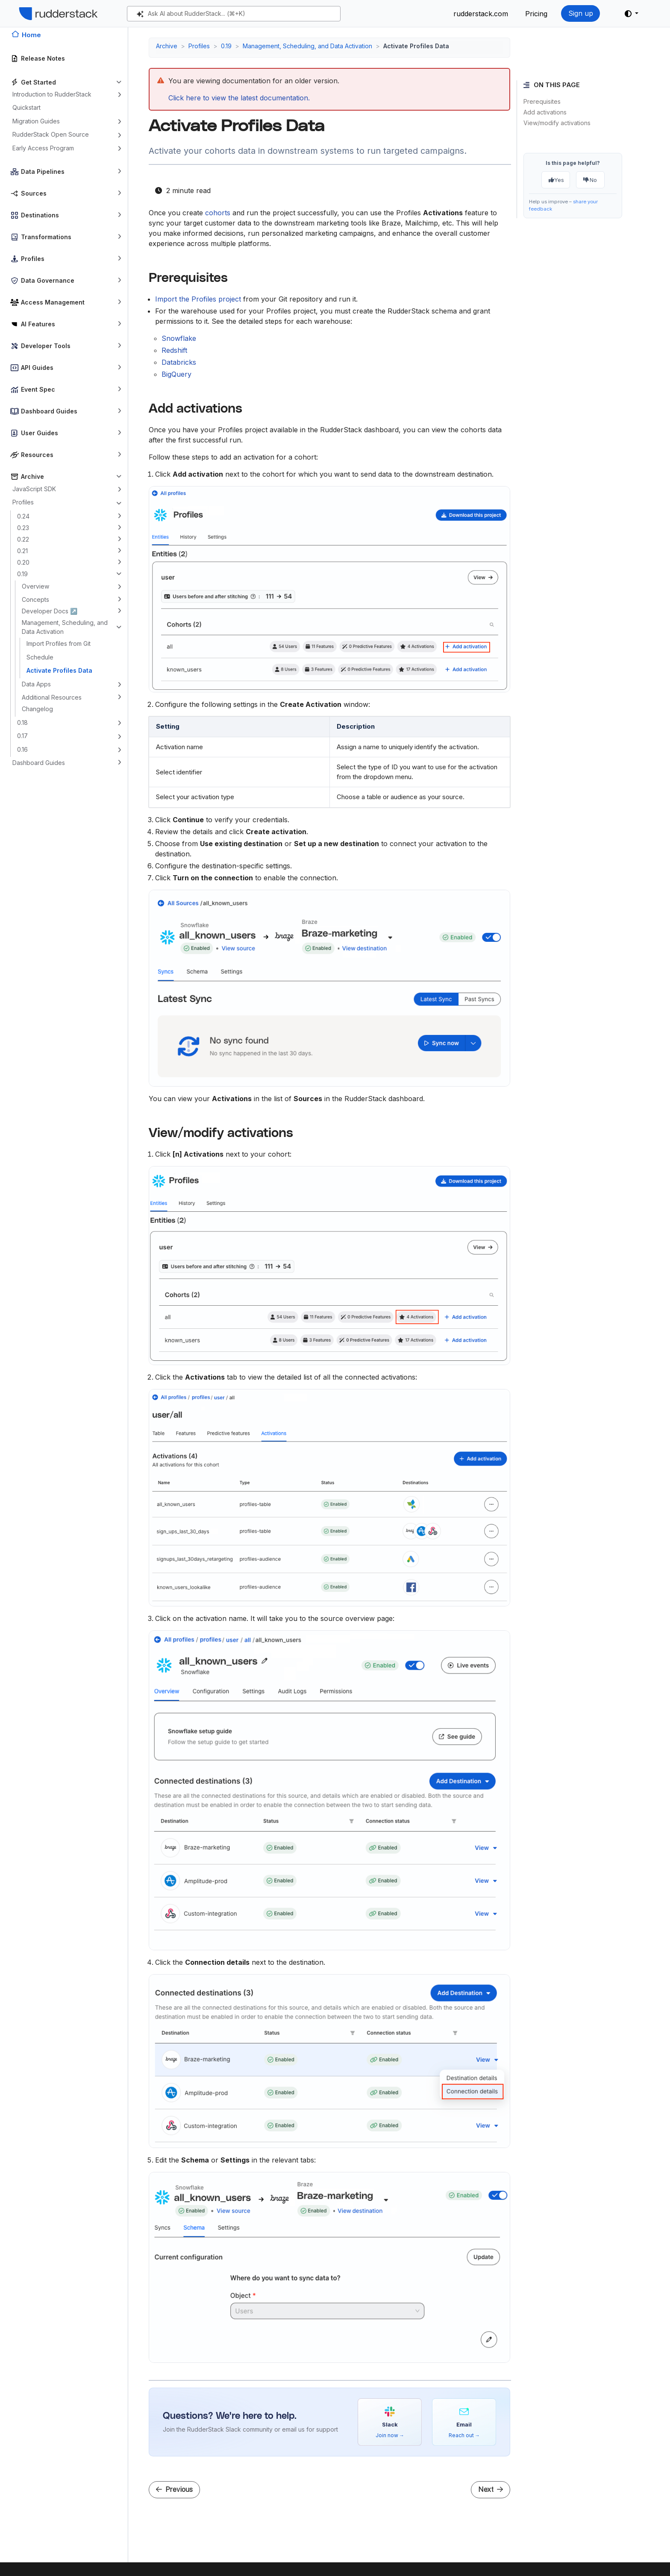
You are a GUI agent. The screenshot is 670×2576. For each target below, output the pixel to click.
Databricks (179, 362)
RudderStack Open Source (50, 134)
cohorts (217, 212)
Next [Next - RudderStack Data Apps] (490, 2489)
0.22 (23, 539)
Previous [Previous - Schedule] (174, 2489)
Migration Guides (36, 121)
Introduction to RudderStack (51, 94)
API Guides (37, 367)
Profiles (32, 258)
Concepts (35, 599)
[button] (631, 13)
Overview (35, 586)
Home (31, 35)
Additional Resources (52, 697)
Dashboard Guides (49, 411)
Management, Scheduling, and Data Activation (65, 627)
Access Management (53, 302)
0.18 (22, 722)
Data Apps (36, 684)
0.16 (22, 749)
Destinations (40, 215)
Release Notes (43, 58)
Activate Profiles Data (59, 670)
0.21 (22, 550)
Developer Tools (46, 345)
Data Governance (47, 280)
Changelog (37, 708)
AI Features (38, 324)
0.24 (23, 516)
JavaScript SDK (34, 488)
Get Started (38, 82)
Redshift (174, 350)
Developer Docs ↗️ (49, 611)
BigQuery (176, 374)
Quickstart (26, 107)
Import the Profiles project (198, 299)
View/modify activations (557, 122)
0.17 (22, 735)
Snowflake (179, 338)
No (590, 180)
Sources (34, 193)
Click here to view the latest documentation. (239, 98)
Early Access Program (43, 148)
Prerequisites (542, 101)
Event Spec (38, 389)
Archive (32, 476)
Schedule (39, 657)
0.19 (22, 573)
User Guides (39, 433)
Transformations (46, 236)
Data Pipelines (43, 171)
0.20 (23, 562)
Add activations (545, 112)
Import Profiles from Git (58, 643)
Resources (37, 454)
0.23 (23, 527)
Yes (556, 180)
